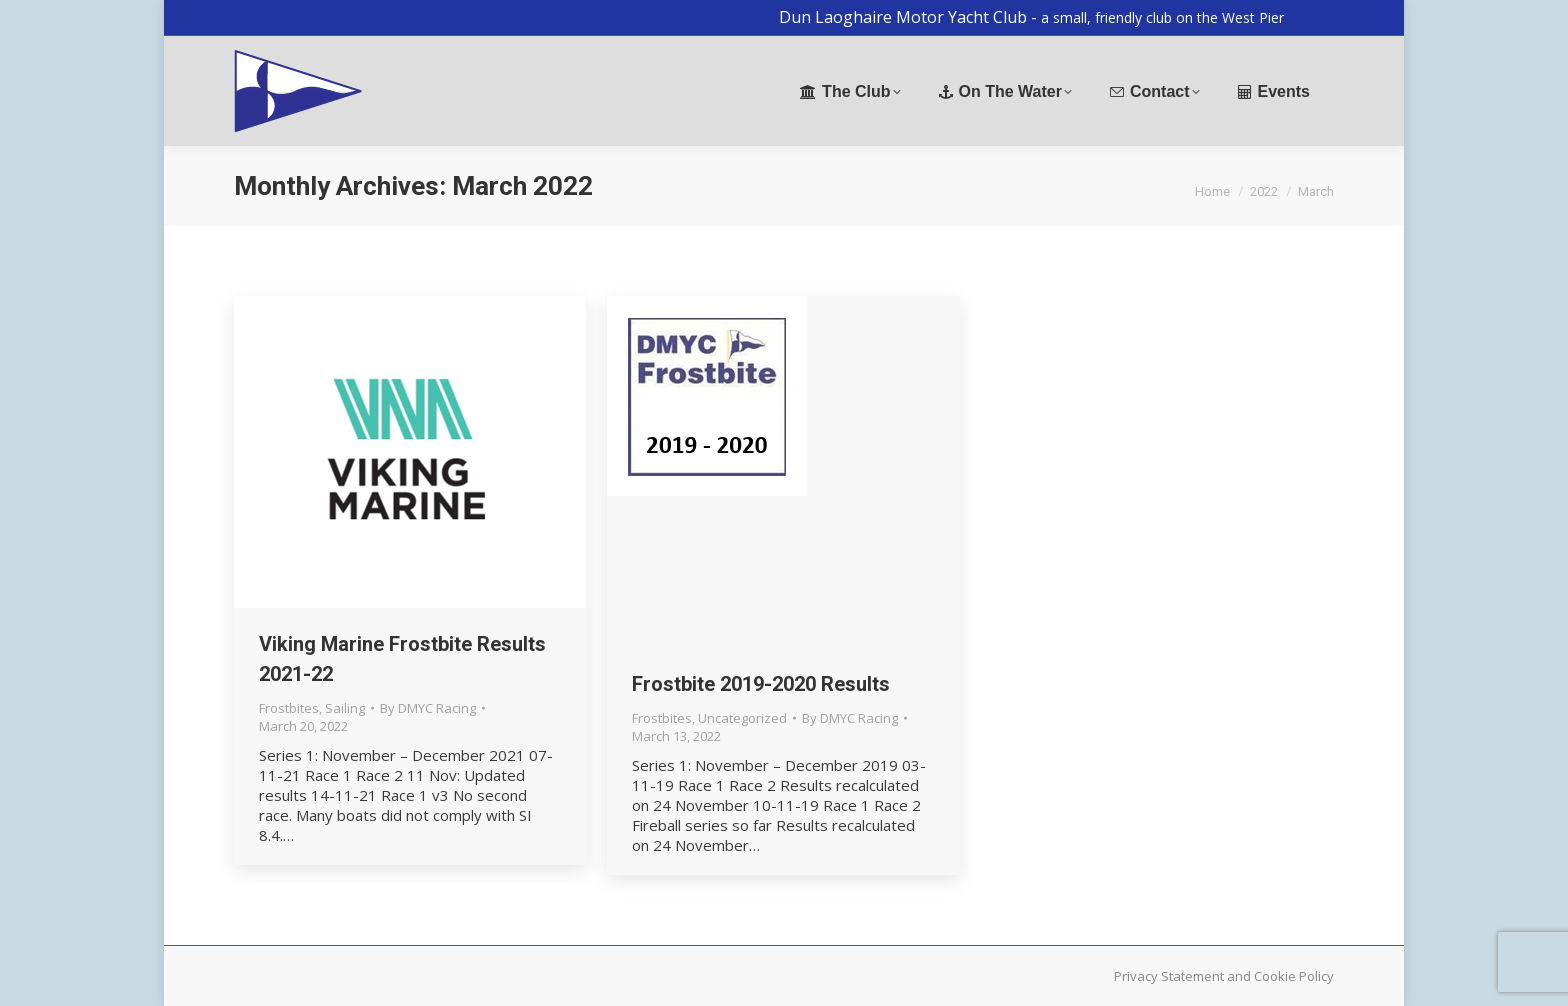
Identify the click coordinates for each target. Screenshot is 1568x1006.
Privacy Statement (1169, 976)
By (428, 708)
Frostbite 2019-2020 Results (761, 684)
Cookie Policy (1294, 976)
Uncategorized (742, 718)
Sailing (345, 708)
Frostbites (289, 708)
